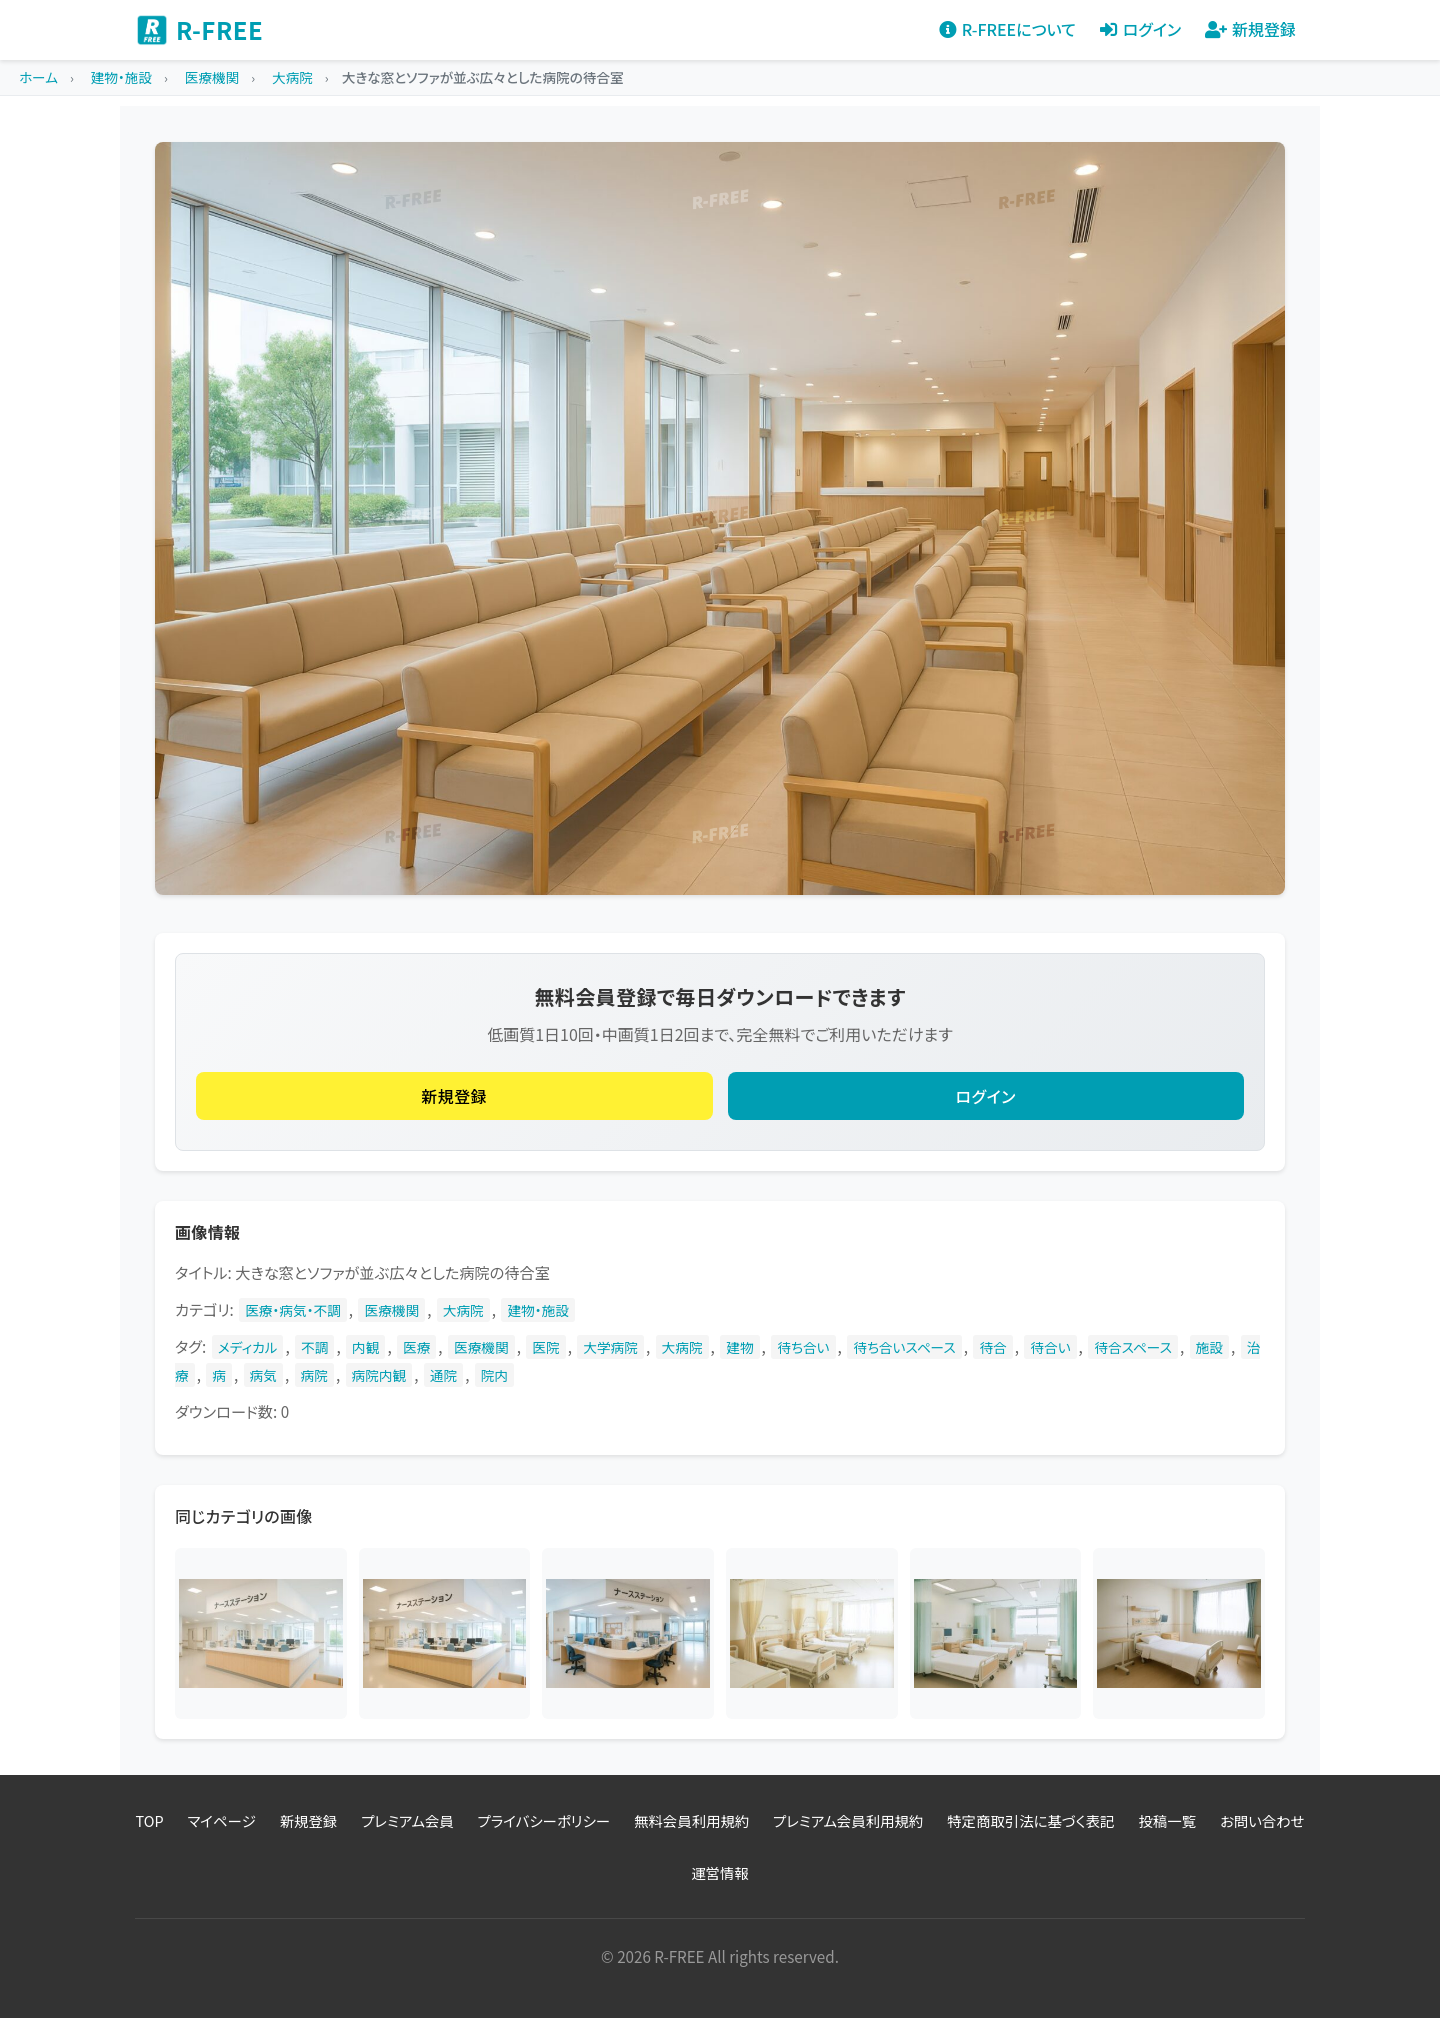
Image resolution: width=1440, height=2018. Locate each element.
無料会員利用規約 (691, 1820)
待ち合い (803, 1347)
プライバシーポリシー (544, 1820)
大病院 (463, 1310)
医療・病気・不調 (293, 1310)
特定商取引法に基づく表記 (1030, 1820)
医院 (545, 1347)
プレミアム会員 (407, 1820)
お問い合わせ (1262, 1820)
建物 (739, 1347)
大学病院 (610, 1347)
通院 (443, 1375)
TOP (150, 1820)
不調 (314, 1347)
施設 (1209, 1347)
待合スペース (1133, 1347)
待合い (1050, 1347)
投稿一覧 (1167, 1820)
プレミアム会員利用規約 (848, 1820)
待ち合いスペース (904, 1347)
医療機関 (391, 1310)
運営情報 (720, 1872)
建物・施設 (538, 1310)
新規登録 (454, 1096)
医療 (416, 1347)
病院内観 (379, 1375)
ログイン (986, 1096)
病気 (263, 1375)
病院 (314, 1375)
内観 (365, 1347)
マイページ (222, 1820)
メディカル (248, 1347)
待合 (992, 1347)
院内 (494, 1375)
